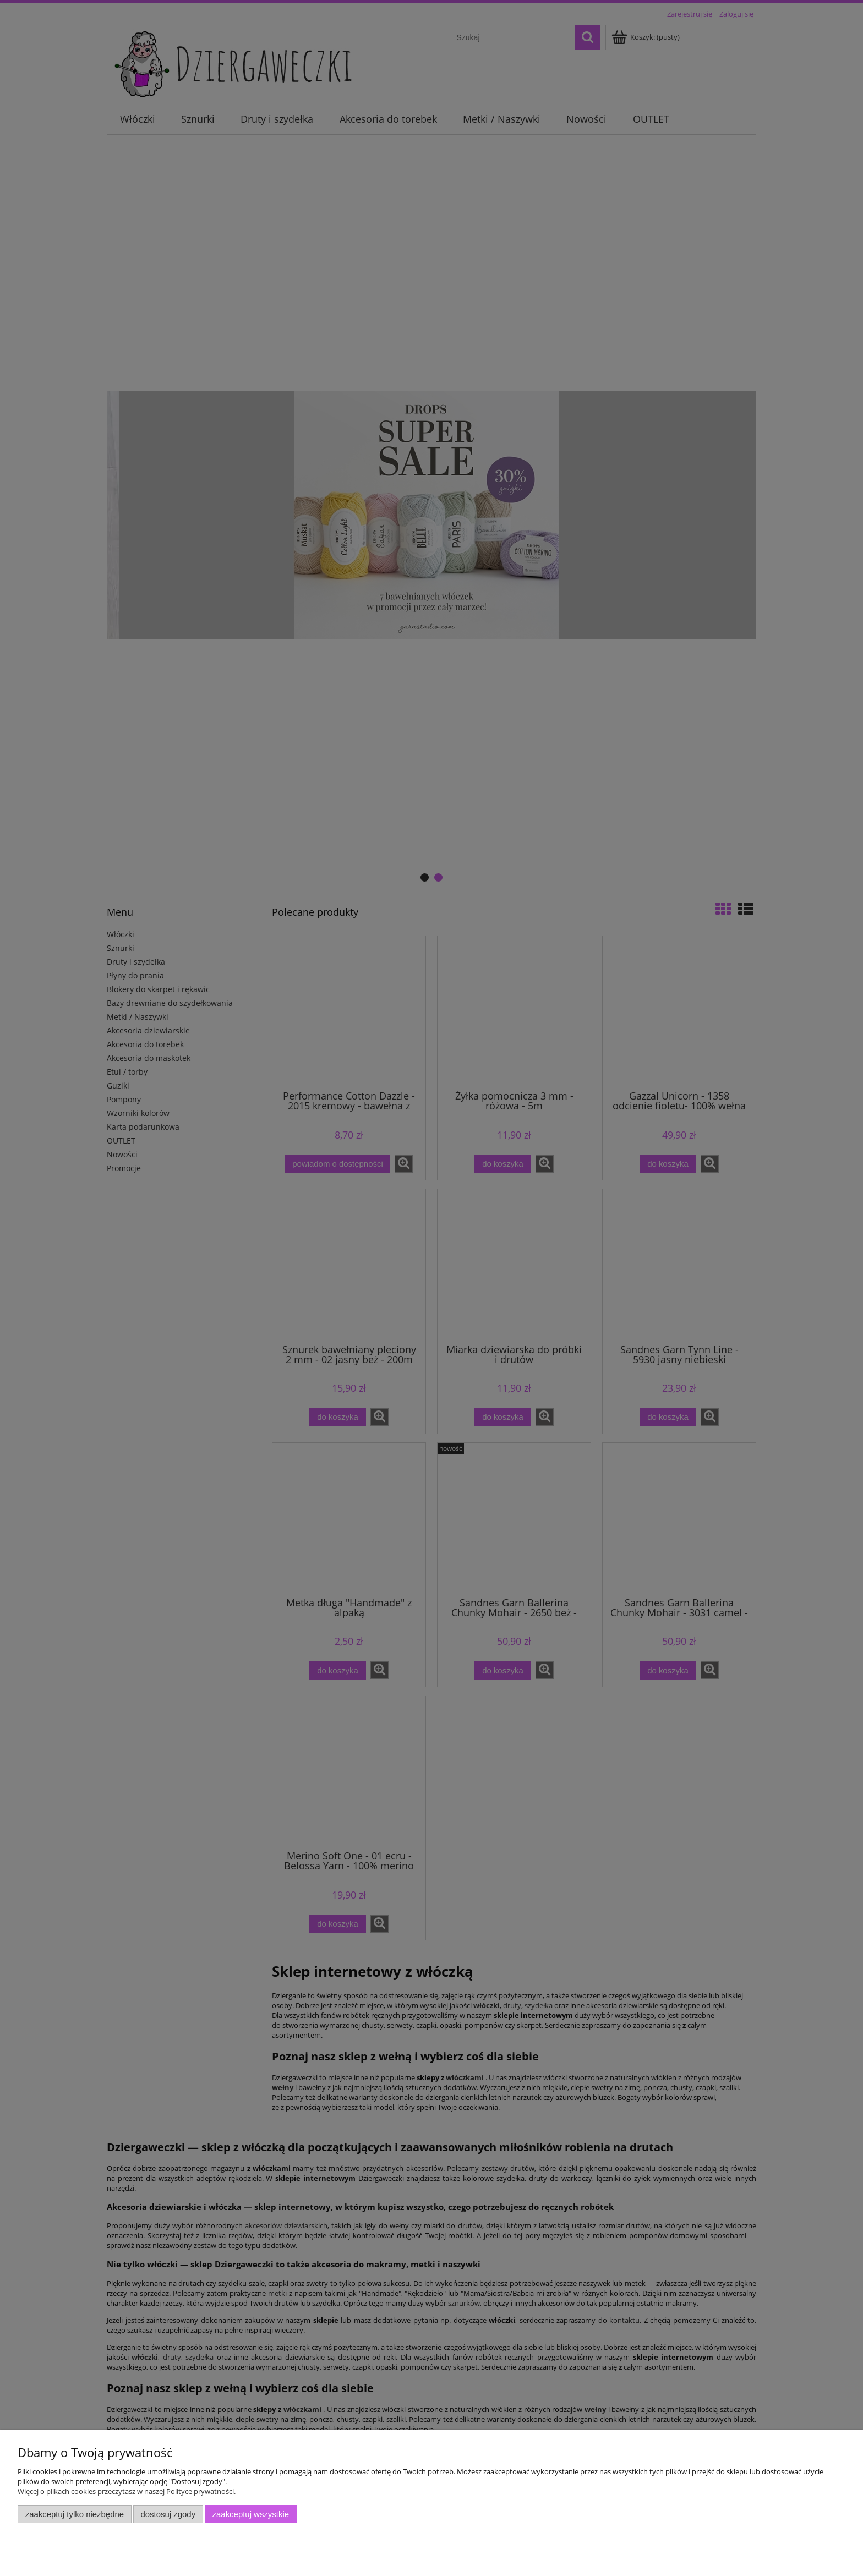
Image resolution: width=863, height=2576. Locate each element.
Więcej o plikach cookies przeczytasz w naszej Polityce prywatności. (127, 2491)
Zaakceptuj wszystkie (250, 2514)
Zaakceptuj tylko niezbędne (74, 2514)
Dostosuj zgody (167, 2514)
